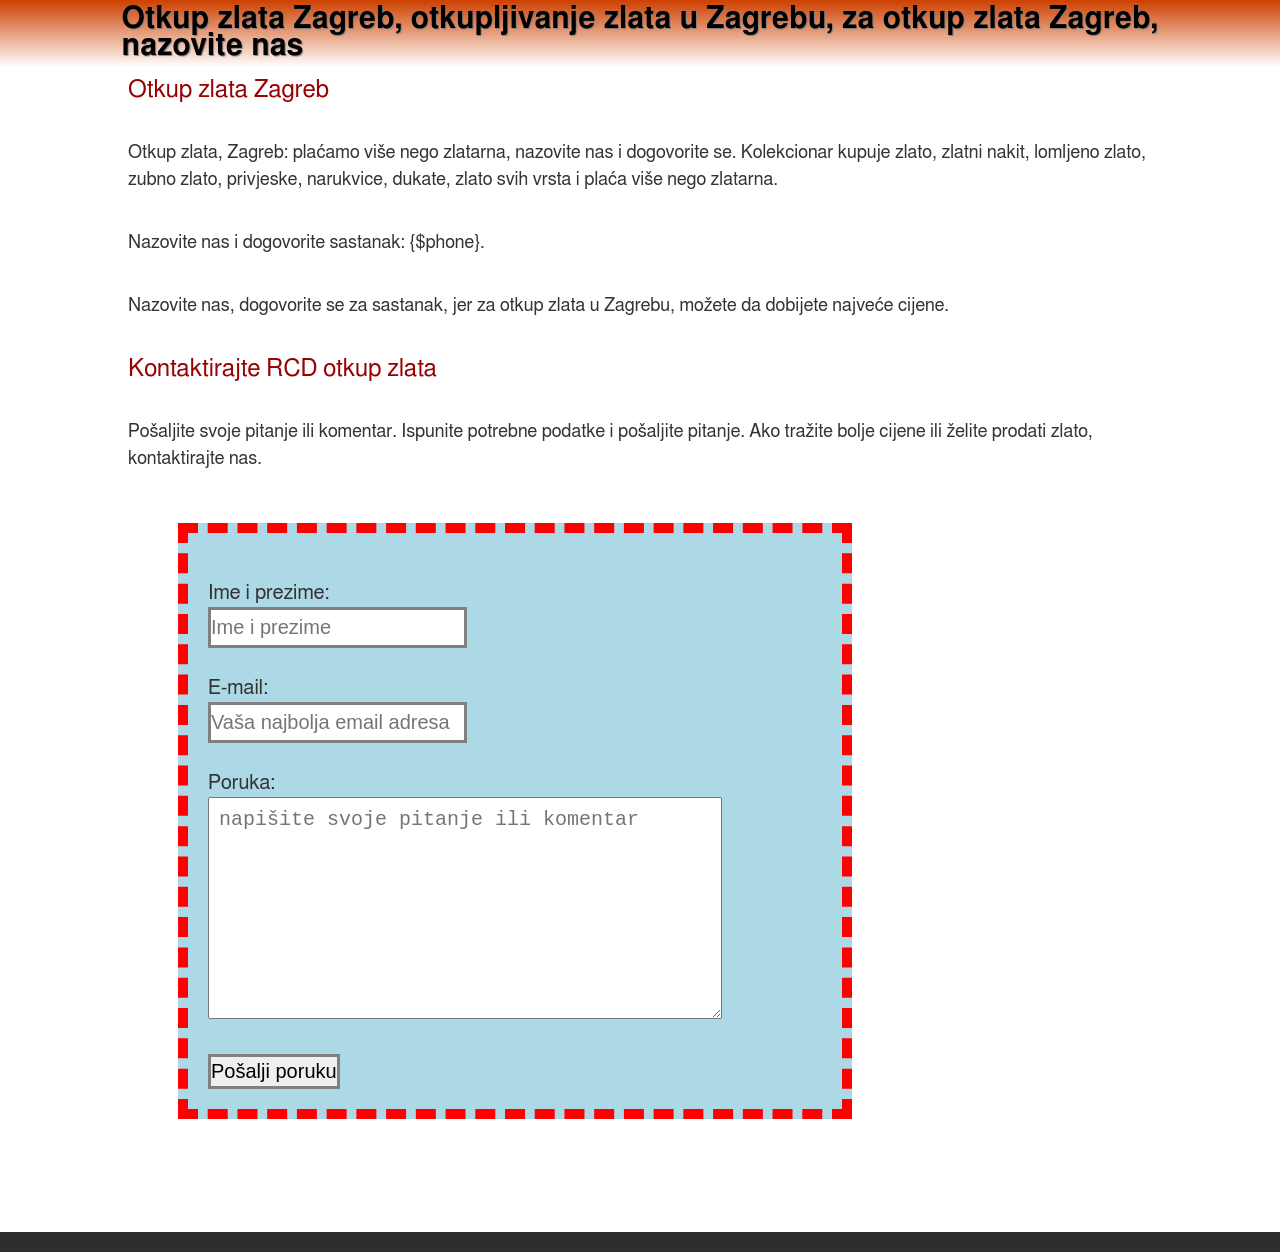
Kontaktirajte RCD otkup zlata (282, 369)
